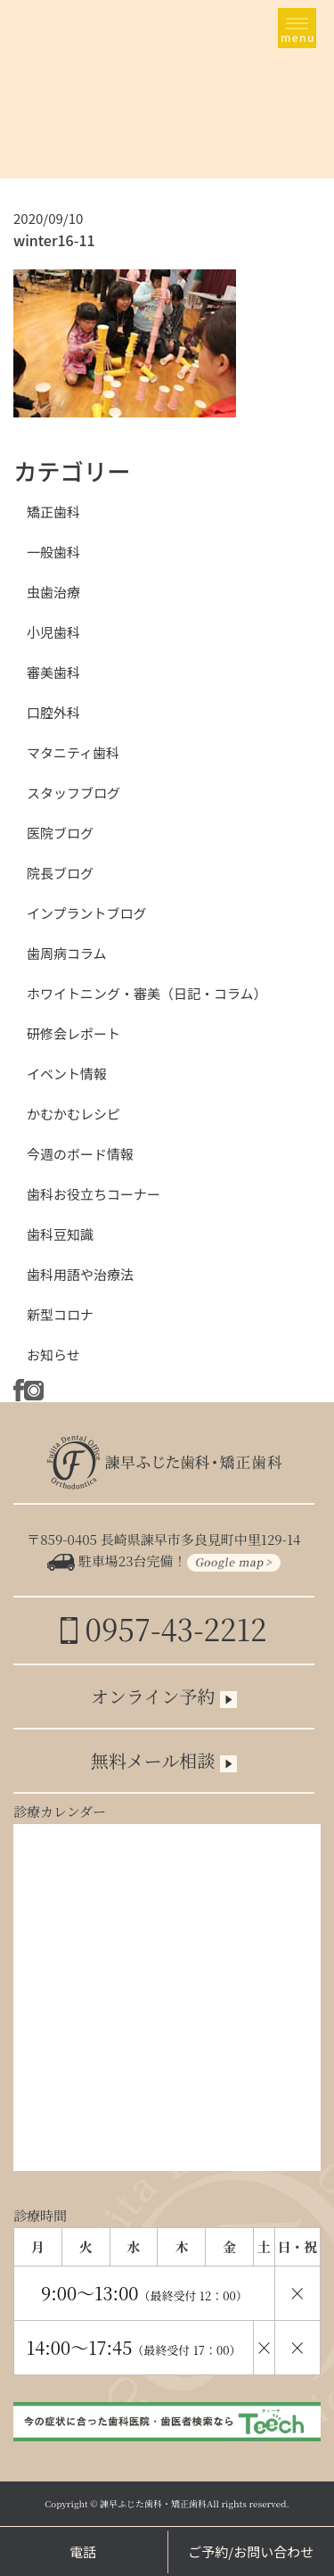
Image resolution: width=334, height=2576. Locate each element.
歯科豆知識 (60, 1234)
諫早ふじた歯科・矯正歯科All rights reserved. (194, 2503)
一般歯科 (53, 551)
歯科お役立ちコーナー (93, 1194)
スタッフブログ (73, 792)
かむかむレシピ (73, 1113)
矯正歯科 (53, 511)
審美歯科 (53, 672)
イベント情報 (67, 1073)
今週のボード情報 (80, 1153)
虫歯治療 (53, 591)
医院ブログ (60, 832)
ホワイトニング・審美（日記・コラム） (147, 993)
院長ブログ (60, 872)
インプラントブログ (87, 913)
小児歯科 (53, 632)
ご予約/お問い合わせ (251, 2551)
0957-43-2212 (163, 1628)
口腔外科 (53, 712)
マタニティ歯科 (73, 752)
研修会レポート (73, 1033)
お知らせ (53, 1354)
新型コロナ (60, 1314)
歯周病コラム (67, 953)
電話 (82, 2551)
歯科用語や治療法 (80, 1274)
